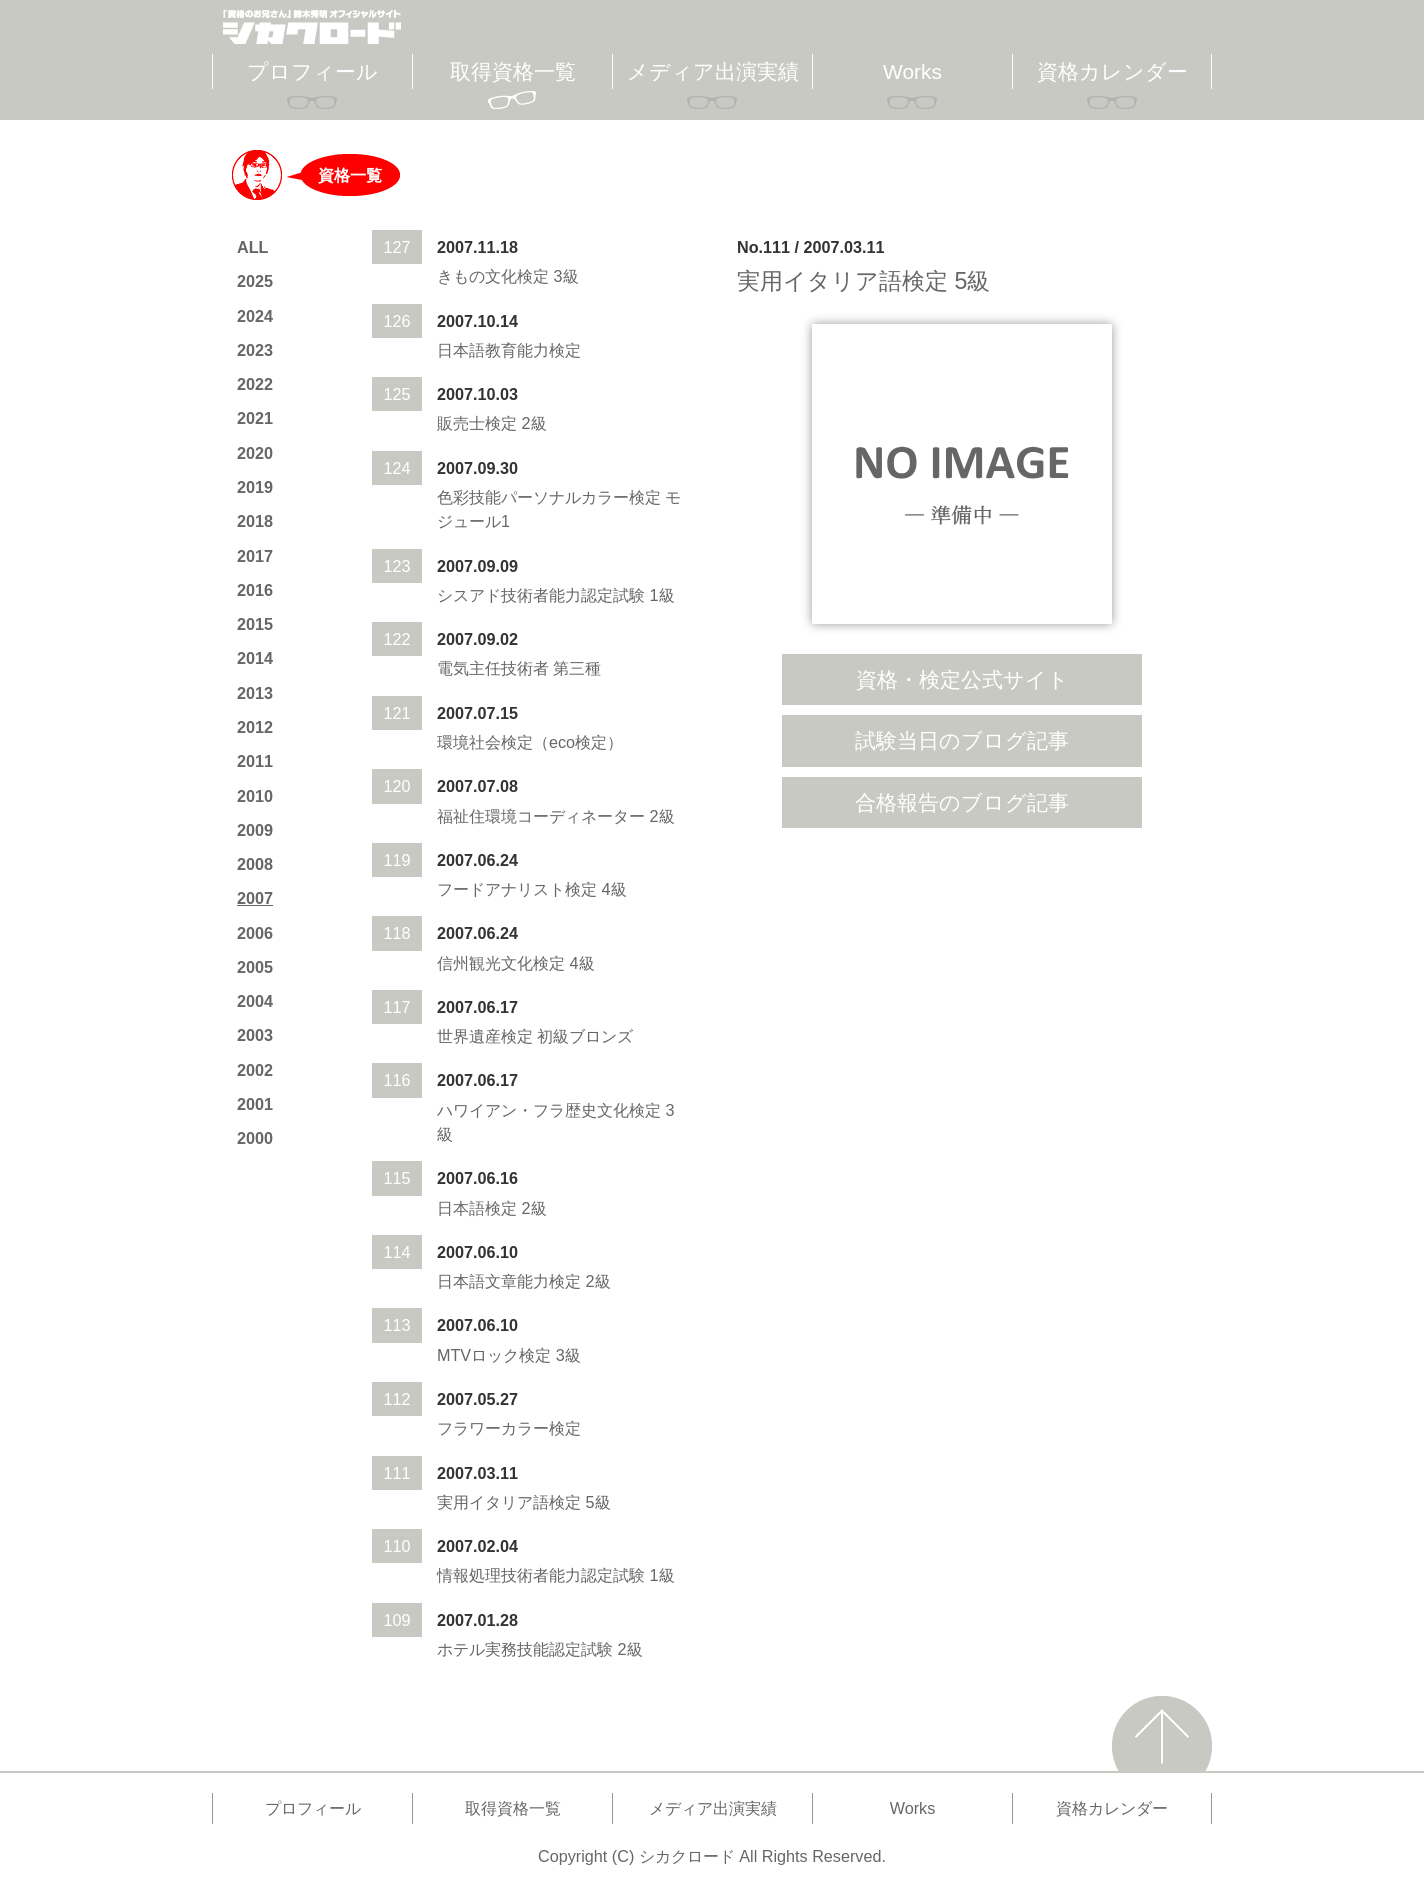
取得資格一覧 (513, 71)
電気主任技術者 (493, 668)
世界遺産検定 (485, 1036)
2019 (255, 487)
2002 (255, 1070)
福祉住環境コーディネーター (541, 816)
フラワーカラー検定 (509, 1428)
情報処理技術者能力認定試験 (541, 1575)
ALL (252, 247)
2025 (255, 281)
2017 (255, 556)
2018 (255, 521)
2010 (255, 796)
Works (912, 71)
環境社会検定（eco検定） (530, 742)
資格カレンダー (1112, 71)
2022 (255, 384)
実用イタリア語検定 (509, 1502)
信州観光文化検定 (501, 963)
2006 (255, 933)
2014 (255, 658)
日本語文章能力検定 (509, 1281)
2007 (255, 898)
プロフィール (312, 71)
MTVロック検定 (494, 1355)
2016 (255, 590)
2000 (255, 1138)
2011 (255, 761)
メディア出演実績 (713, 71)
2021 (255, 418)
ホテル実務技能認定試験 (525, 1649)
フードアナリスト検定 (517, 889)
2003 (255, 1035)
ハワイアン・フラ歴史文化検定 (549, 1110)
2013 (255, 693)
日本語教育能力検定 (509, 350)
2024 (255, 316)
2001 (255, 1104)
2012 (255, 727)
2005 (255, 967)
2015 (255, 624)
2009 (255, 830)
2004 (255, 1001)
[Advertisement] (962, 998)
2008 (255, 864)
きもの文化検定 (493, 276)
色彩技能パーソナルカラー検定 (549, 497)
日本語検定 (477, 1208)
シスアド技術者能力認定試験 (541, 595)
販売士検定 (477, 423)
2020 (255, 453)
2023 (255, 350)
